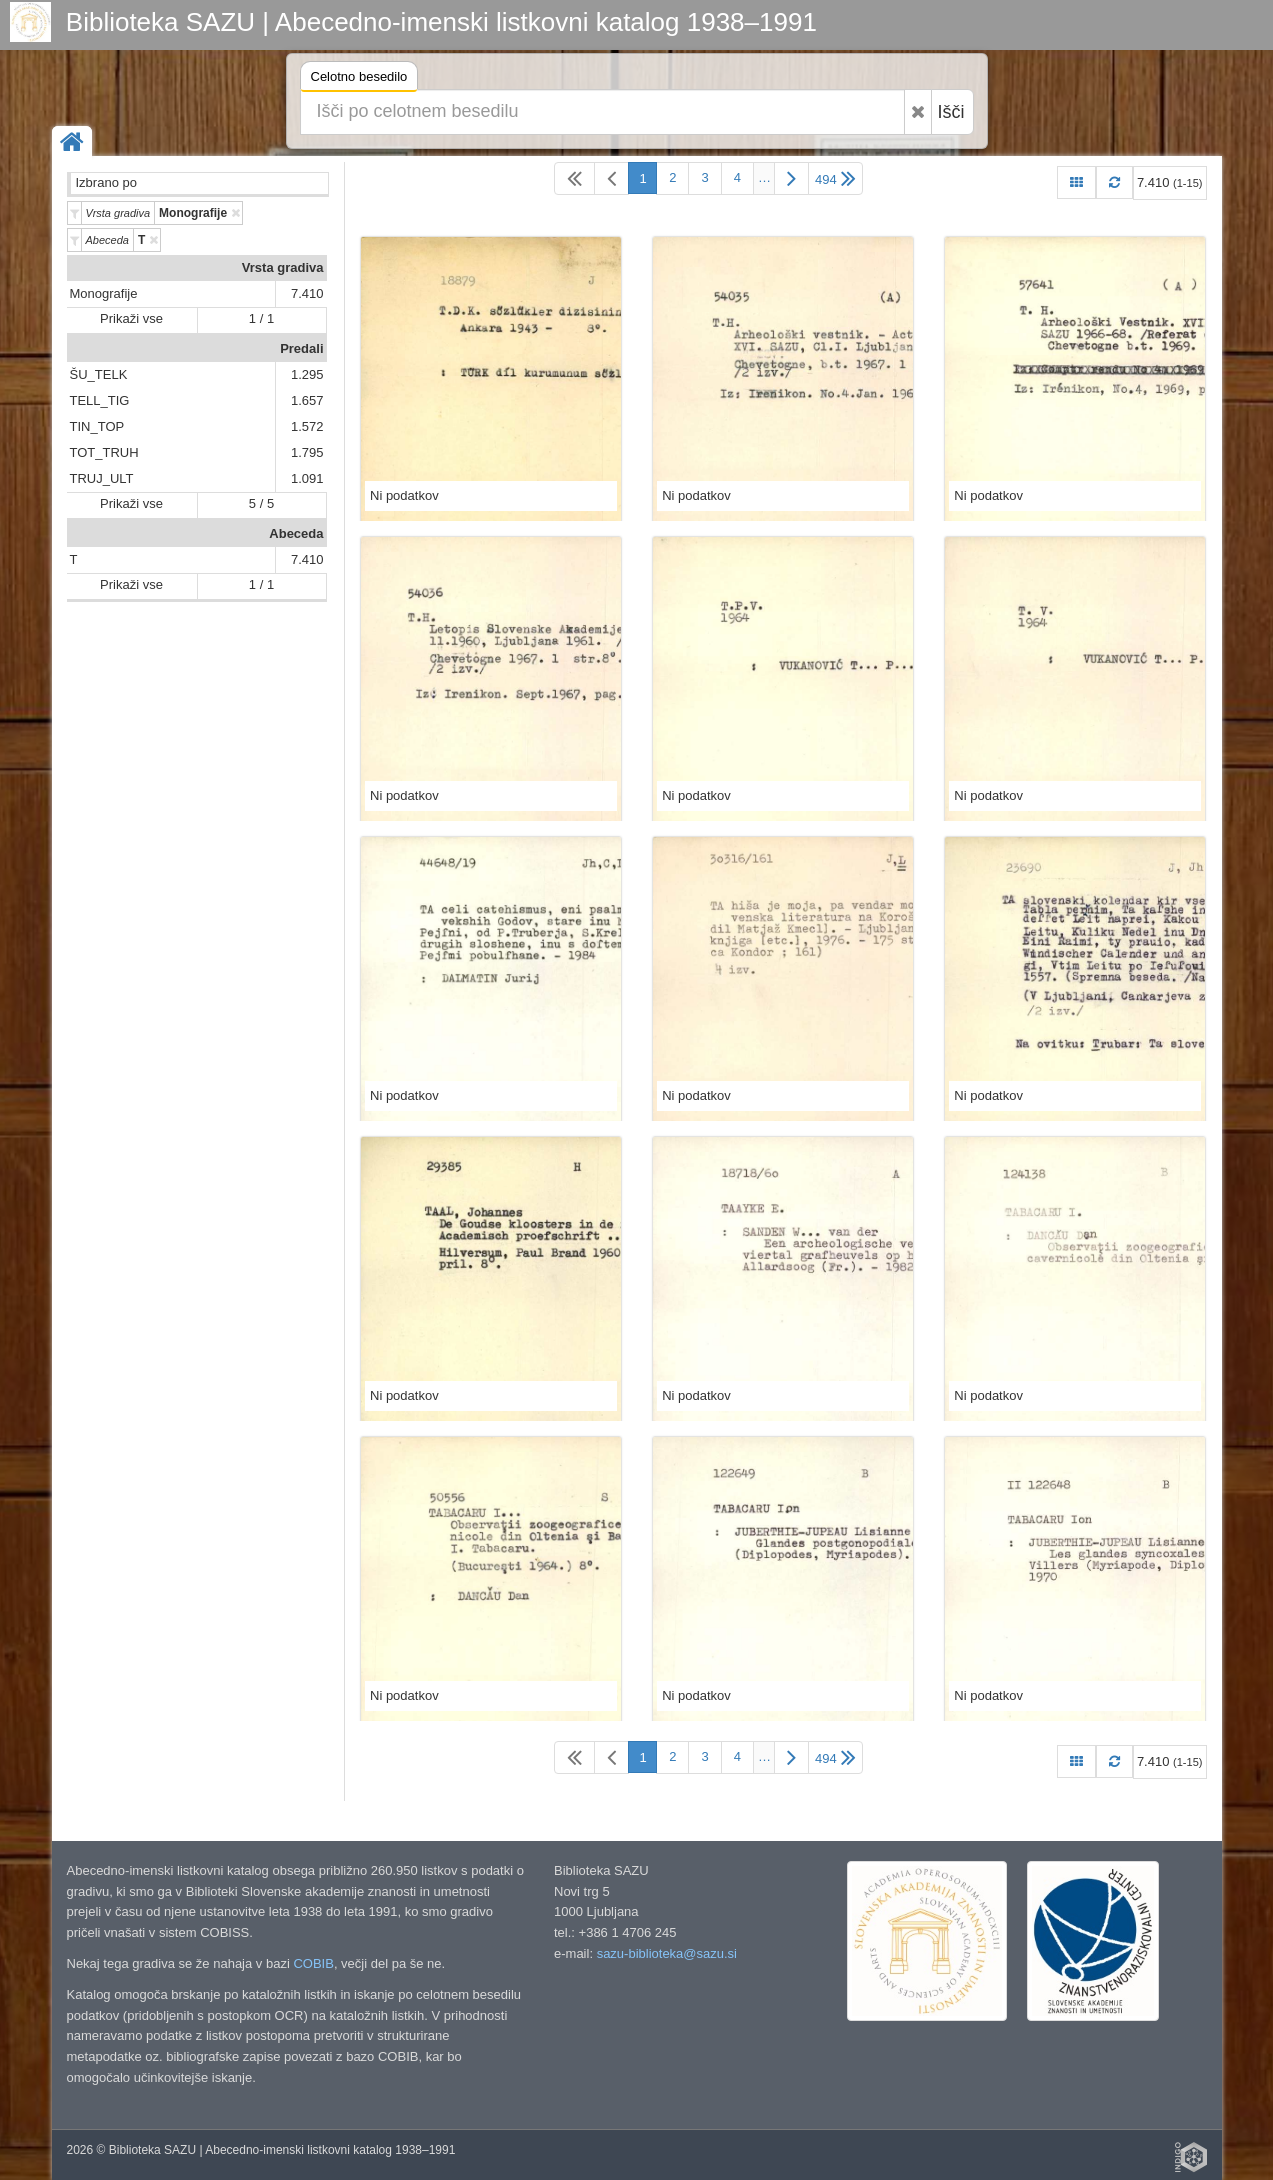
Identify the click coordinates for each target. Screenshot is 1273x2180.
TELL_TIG (100, 400)
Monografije (104, 293)
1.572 (307, 426)
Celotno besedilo (359, 79)
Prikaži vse (131, 318)
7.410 (307, 293)
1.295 (307, 374)
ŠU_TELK (99, 374)
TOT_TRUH (104, 452)
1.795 (307, 452)
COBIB (313, 1963)
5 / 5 (261, 503)
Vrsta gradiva (283, 267)
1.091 (307, 478)
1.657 (307, 400)
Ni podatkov (404, 495)
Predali (301, 348)
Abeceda (296, 533)
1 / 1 (261, 318)
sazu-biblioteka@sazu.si (667, 1953)
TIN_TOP (97, 426)
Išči (951, 112)
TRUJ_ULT (102, 478)
